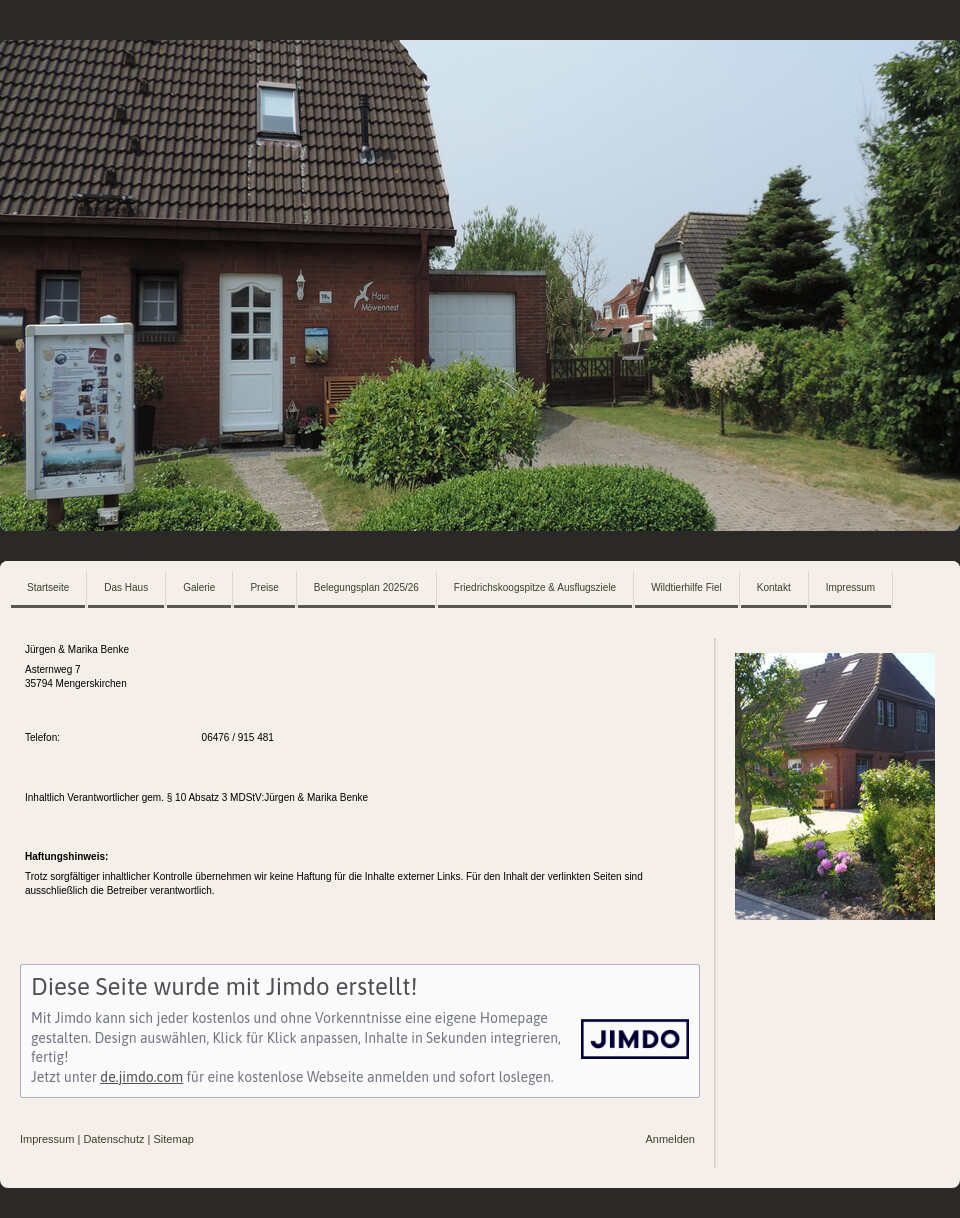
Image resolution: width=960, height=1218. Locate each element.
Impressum (47, 1139)
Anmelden (670, 1139)
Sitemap (174, 1139)
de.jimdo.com (141, 1077)
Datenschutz (113, 1139)
